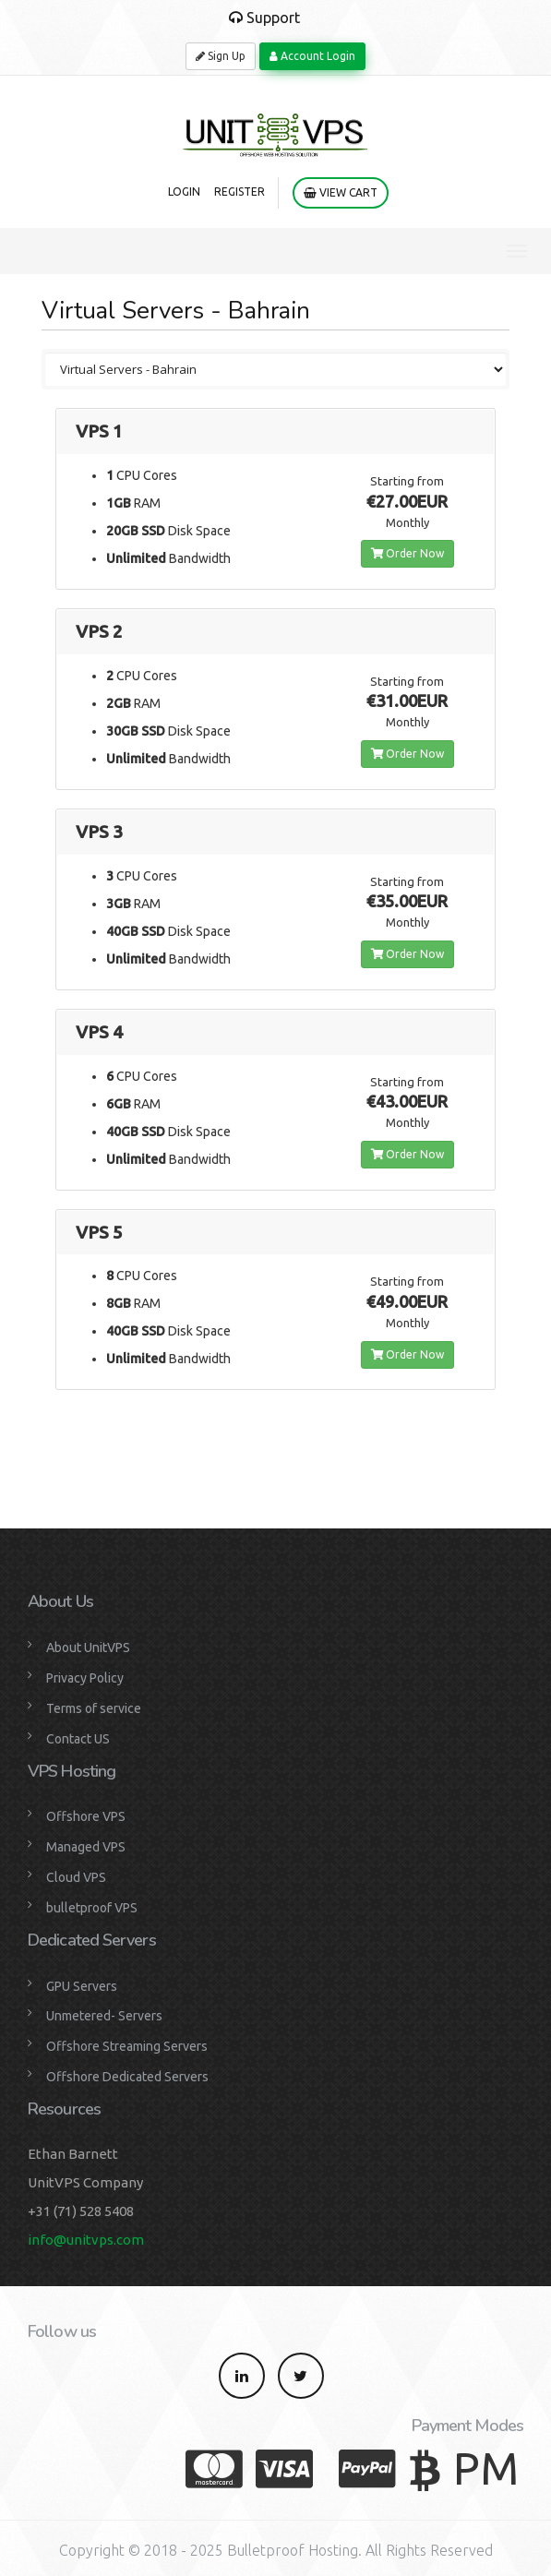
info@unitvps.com (86, 2239)
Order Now (407, 553)
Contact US (78, 1738)
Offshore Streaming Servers (127, 2046)
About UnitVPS (88, 1647)
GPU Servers (81, 1986)
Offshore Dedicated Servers (127, 2076)
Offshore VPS (86, 1816)
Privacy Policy (85, 1678)
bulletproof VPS (92, 1907)
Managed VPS (86, 1846)
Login (184, 192)
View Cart (340, 192)
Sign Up (221, 56)
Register (239, 192)
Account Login (312, 56)
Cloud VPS (76, 1877)
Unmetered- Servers (104, 2015)
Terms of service (93, 1708)
